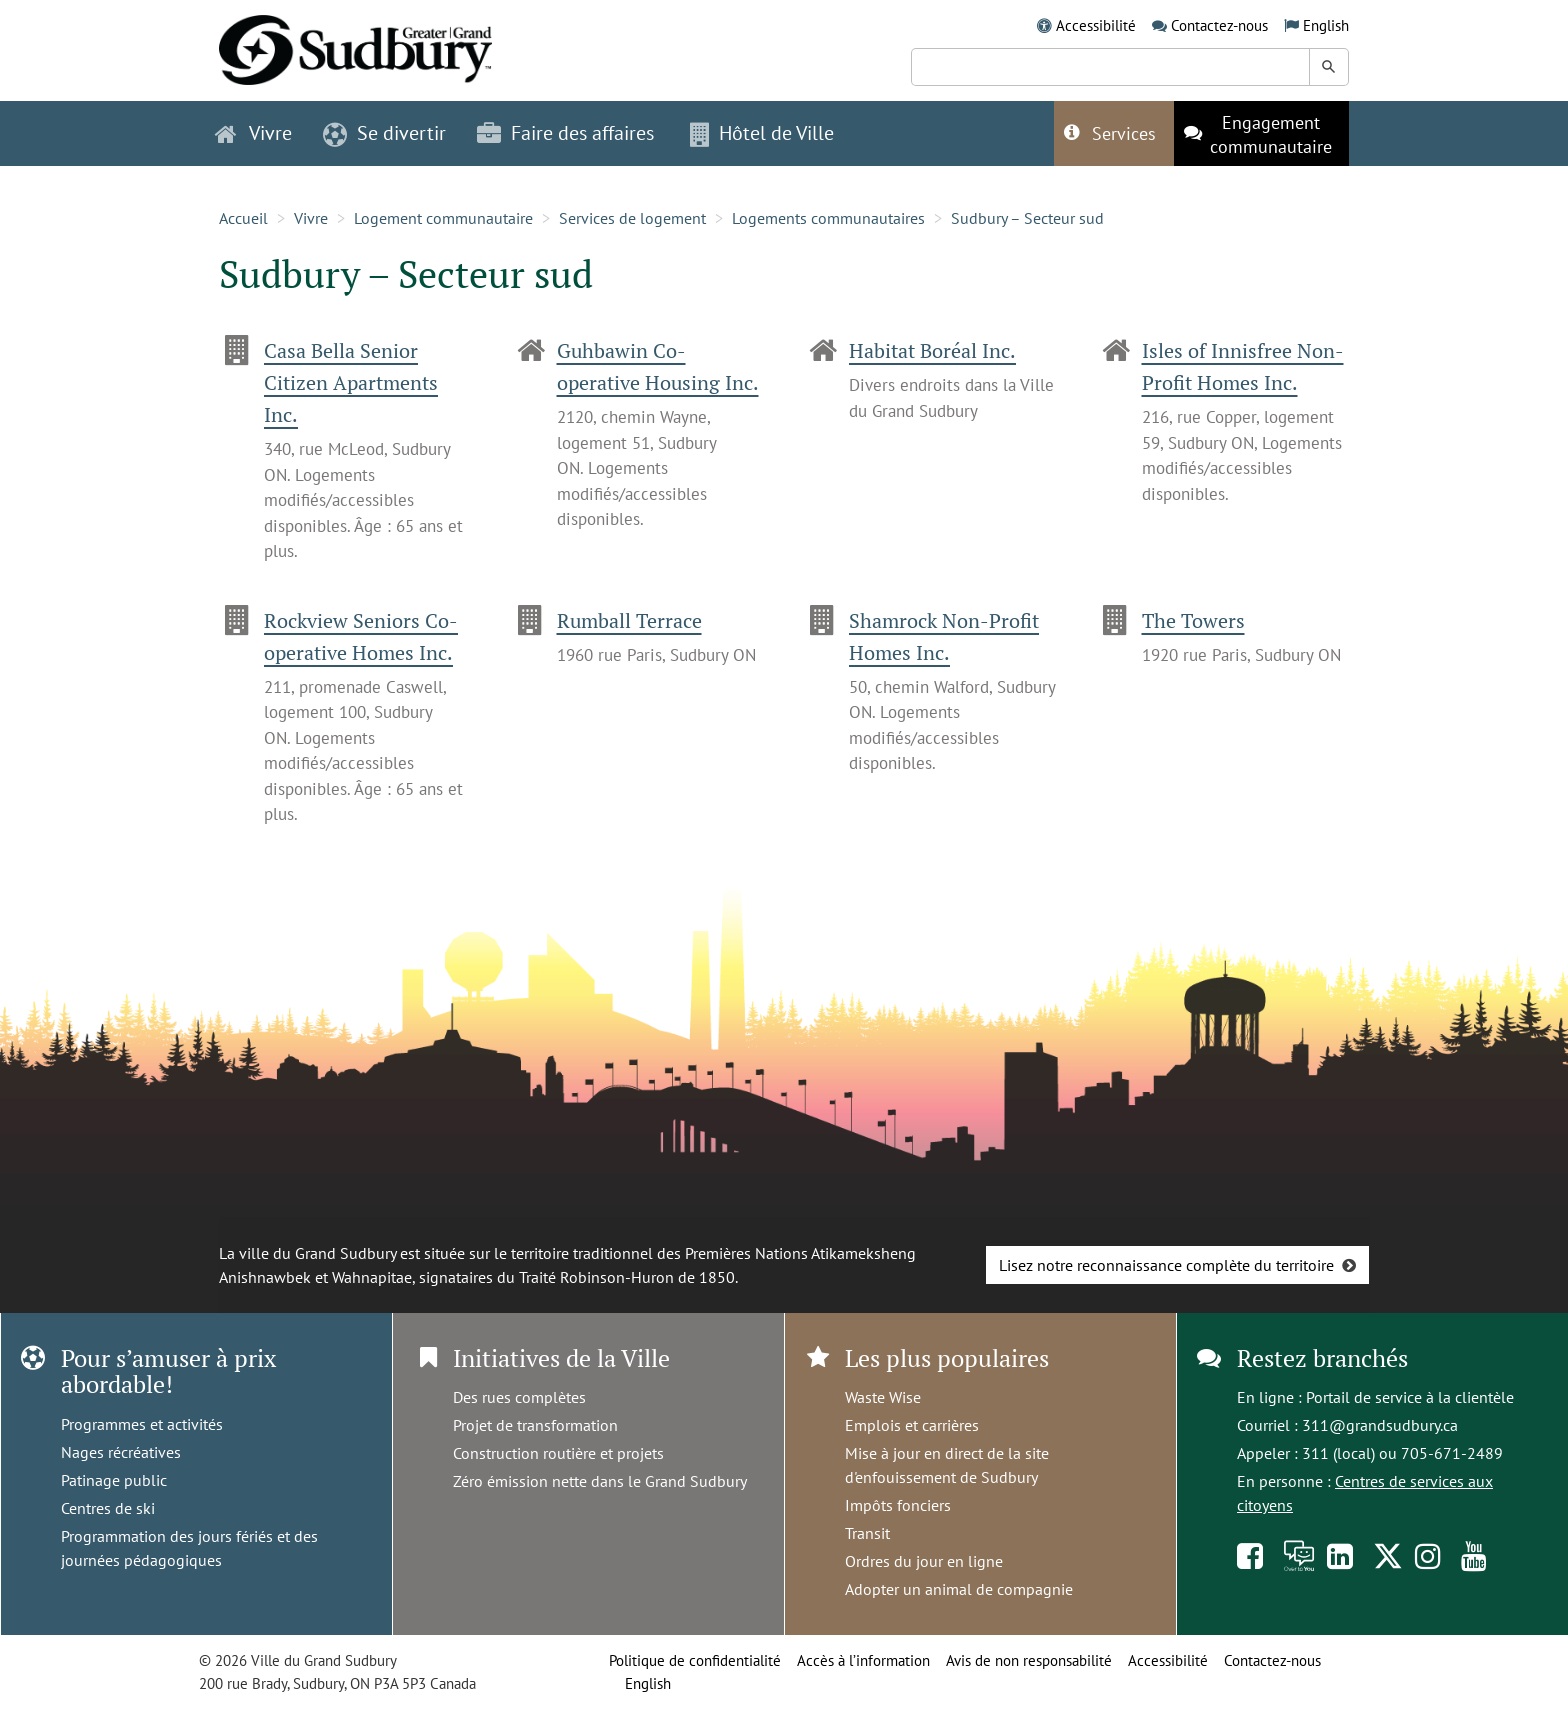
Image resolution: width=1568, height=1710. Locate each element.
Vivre (311, 218)
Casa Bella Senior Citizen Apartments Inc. (351, 382)
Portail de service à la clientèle (1410, 1397)
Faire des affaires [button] (565, 133)
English (1326, 25)
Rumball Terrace (629, 620)
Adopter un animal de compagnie (959, 1589)
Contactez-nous (1219, 25)
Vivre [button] (253, 133)
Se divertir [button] (384, 133)
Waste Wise (883, 1397)
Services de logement (632, 218)
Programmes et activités (142, 1424)
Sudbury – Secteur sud (1027, 218)
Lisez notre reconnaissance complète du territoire (1166, 1265)
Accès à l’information (863, 1660)
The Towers (1193, 620)
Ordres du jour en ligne (924, 1561)
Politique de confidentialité (695, 1660)
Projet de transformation (535, 1425)
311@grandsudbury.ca (1380, 1425)
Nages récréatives (121, 1452)
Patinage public (114, 1480)
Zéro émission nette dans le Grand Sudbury (600, 1481)
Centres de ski (108, 1508)
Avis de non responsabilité (1029, 1660)
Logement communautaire (443, 218)
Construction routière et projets (558, 1453)
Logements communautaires (828, 218)
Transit (867, 1533)
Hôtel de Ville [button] (762, 133)
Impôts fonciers (898, 1505)
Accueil (243, 218)
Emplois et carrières (912, 1425)
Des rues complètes (519, 1397)
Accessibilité (1096, 25)
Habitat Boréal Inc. (932, 350)
